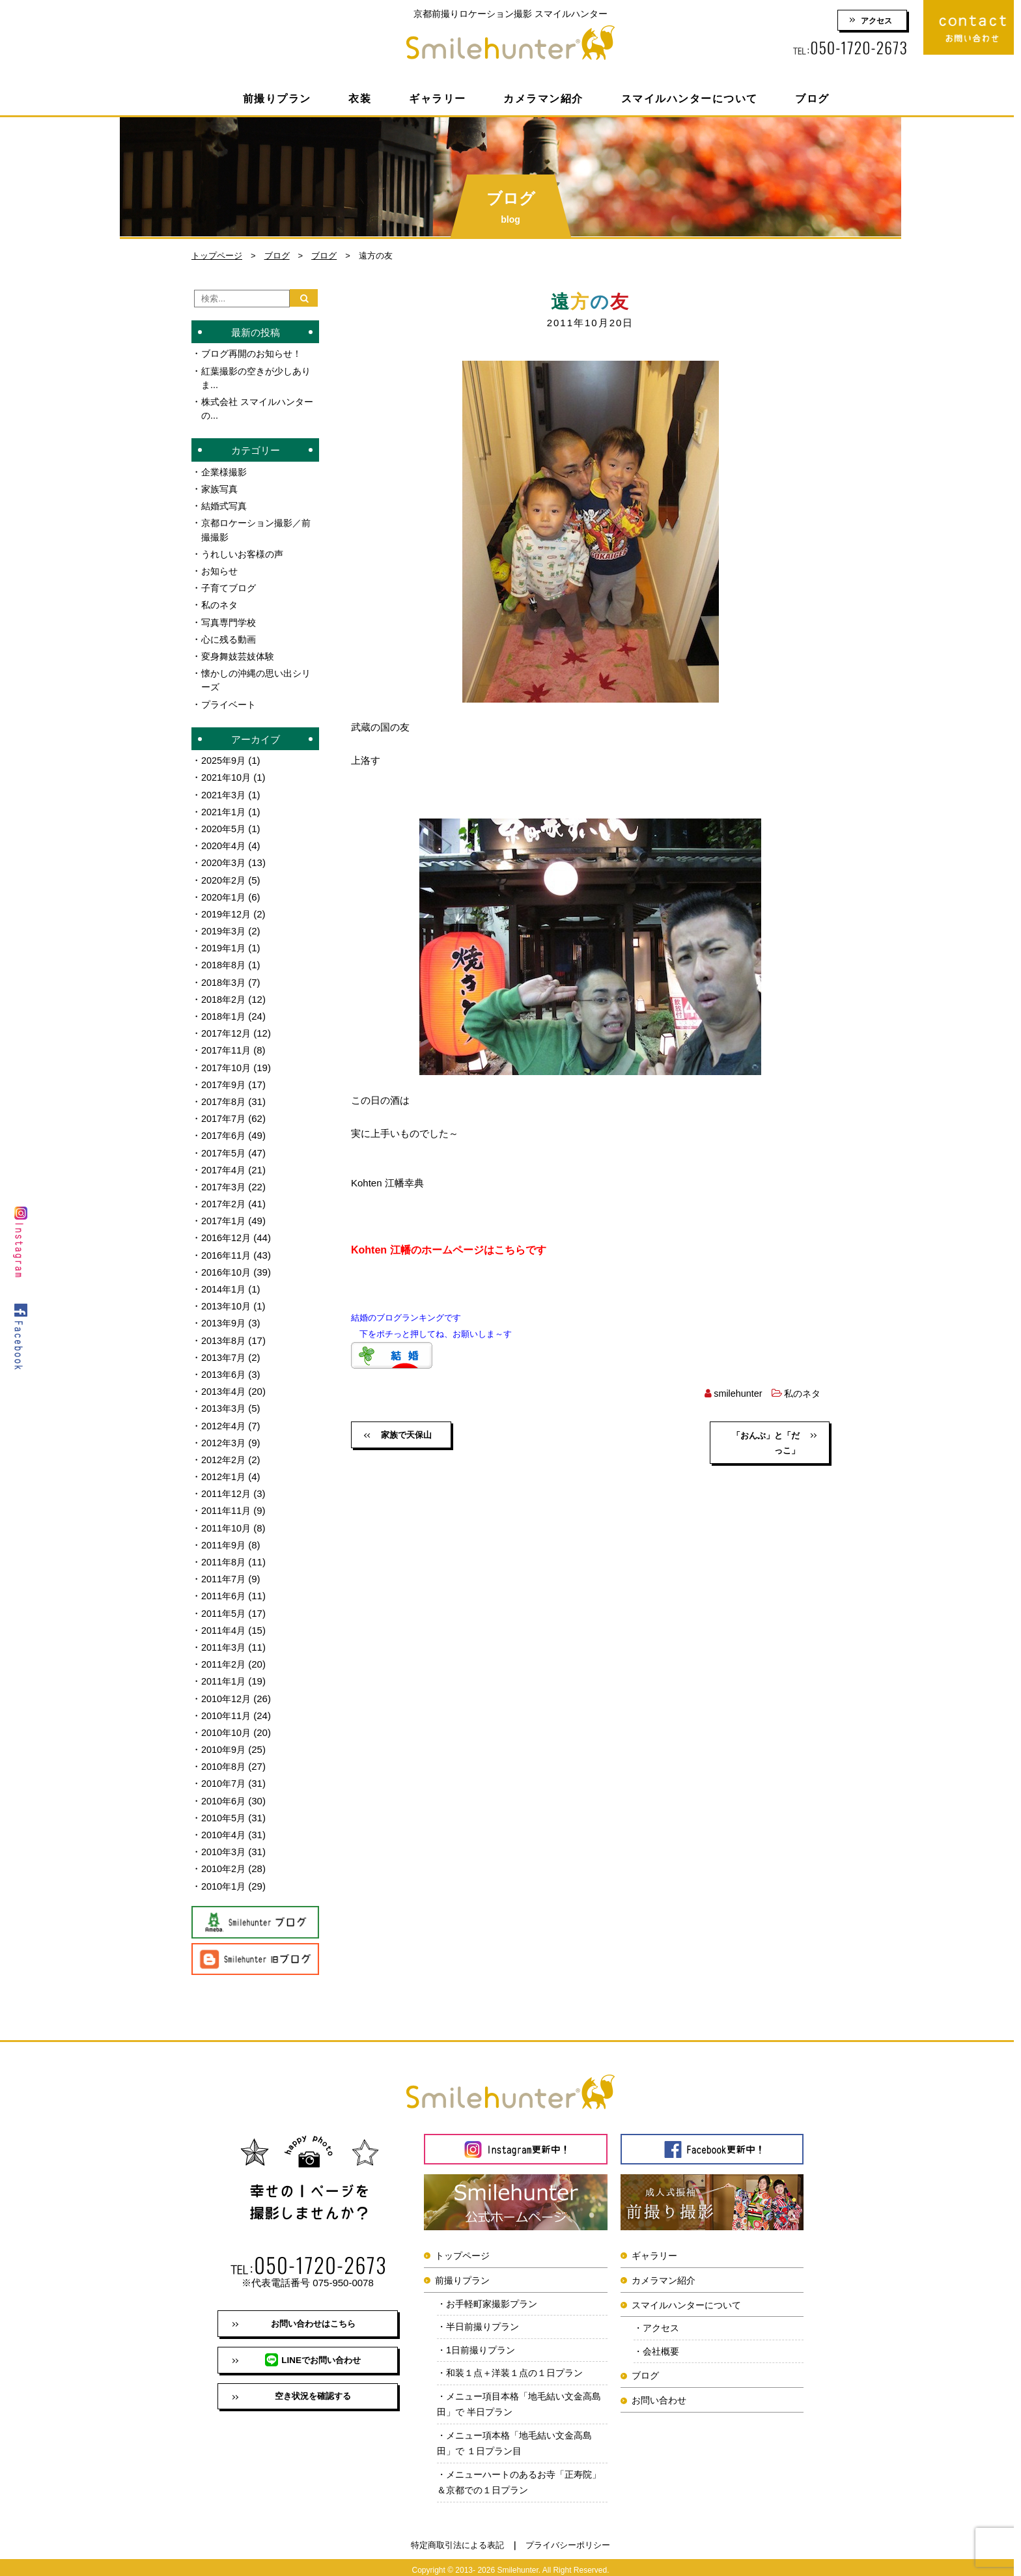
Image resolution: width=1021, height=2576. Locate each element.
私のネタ (800, 1393)
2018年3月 (224, 977)
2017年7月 (224, 1113)
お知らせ (220, 569)
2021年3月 (224, 791)
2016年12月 (227, 1231)
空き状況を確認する (313, 2390)
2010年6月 (224, 1790)
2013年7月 (224, 1350)
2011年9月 (224, 1536)
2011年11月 (227, 1502)
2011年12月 (227, 1485)
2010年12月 (227, 1688)
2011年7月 (224, 1570)
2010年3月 (224, 1841)
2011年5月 (224, 1604)
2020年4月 (224, 842)
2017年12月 (227, 1028)
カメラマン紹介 (543, 98)
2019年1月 (224, 943)
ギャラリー (437, 98)
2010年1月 (224, 1875)
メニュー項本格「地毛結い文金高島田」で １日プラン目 (520, 2437)
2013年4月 (224, 1384)
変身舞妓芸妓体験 (240, 654)
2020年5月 (224, 825)
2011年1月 (224, 1671)
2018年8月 (224, 960)
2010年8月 (224, 1756)
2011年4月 (224, 1621)
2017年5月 (224, 1147)
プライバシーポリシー (567, 2540)
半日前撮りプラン (486, 2317)
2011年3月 (224, 1638)
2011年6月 (224, 1587)
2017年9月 (224, 1079)
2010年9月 (224, 1739)
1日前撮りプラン (483, 2340)
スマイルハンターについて (689, 98)
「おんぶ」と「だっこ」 (772, 1444)
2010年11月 (227, 1705)
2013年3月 (224, 1401)
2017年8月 (224, 1096)
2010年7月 (224, 1773)
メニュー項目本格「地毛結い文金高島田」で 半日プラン (520, 2397)
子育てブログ (230, 586)
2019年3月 (224, 926)
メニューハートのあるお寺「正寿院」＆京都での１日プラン (515, 2477)
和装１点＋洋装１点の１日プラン (520, 2364)
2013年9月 (224, 1316)
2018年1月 (224, 1011)
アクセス (876, 20)
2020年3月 (224, 859)
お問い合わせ (659, 2391)
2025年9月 (224, 757)
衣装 (359, 98)
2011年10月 (227, 1519)
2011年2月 (224, 1654)
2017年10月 (227, 1062)
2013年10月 (227, 1299)
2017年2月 (224, 1197)
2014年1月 (224, 1282)
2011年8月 (224, 1553)
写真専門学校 (230, 620)
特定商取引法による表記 (457, 2540)
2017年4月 (224, 1163)
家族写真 (220, 488)
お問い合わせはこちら (312, 2314)
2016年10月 (227, 1265)
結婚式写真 (225, 505)
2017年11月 (227, 1045)
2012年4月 (224, 1417)
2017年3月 (224, 1180)
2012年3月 (224, 1434)
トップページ (216, 255)
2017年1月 (224, 1214)
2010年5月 (224, 1807)
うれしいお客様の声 (245, 552)
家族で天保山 (408, 1436)
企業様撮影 (225, 471)
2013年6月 (224, 1367)
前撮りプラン (277, 98)
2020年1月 (224, 893)
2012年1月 (224, 1468)
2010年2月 (224, 1858)
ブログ (812, 98)
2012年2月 (224, 1451)
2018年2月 (224, 994)
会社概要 (662, 2341)
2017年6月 (224, 1130)
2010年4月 (224, 1824)
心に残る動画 (230, 637)
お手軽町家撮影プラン (495, 2293)
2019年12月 (227, 910)
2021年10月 (227, 774)
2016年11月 (227, 1248)
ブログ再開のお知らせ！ (255, 353)
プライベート (230, 701)
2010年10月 (227, 1722)
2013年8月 (224, 1333)
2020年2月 (224, 876)
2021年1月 (224, 808)
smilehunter (734, 1393)
